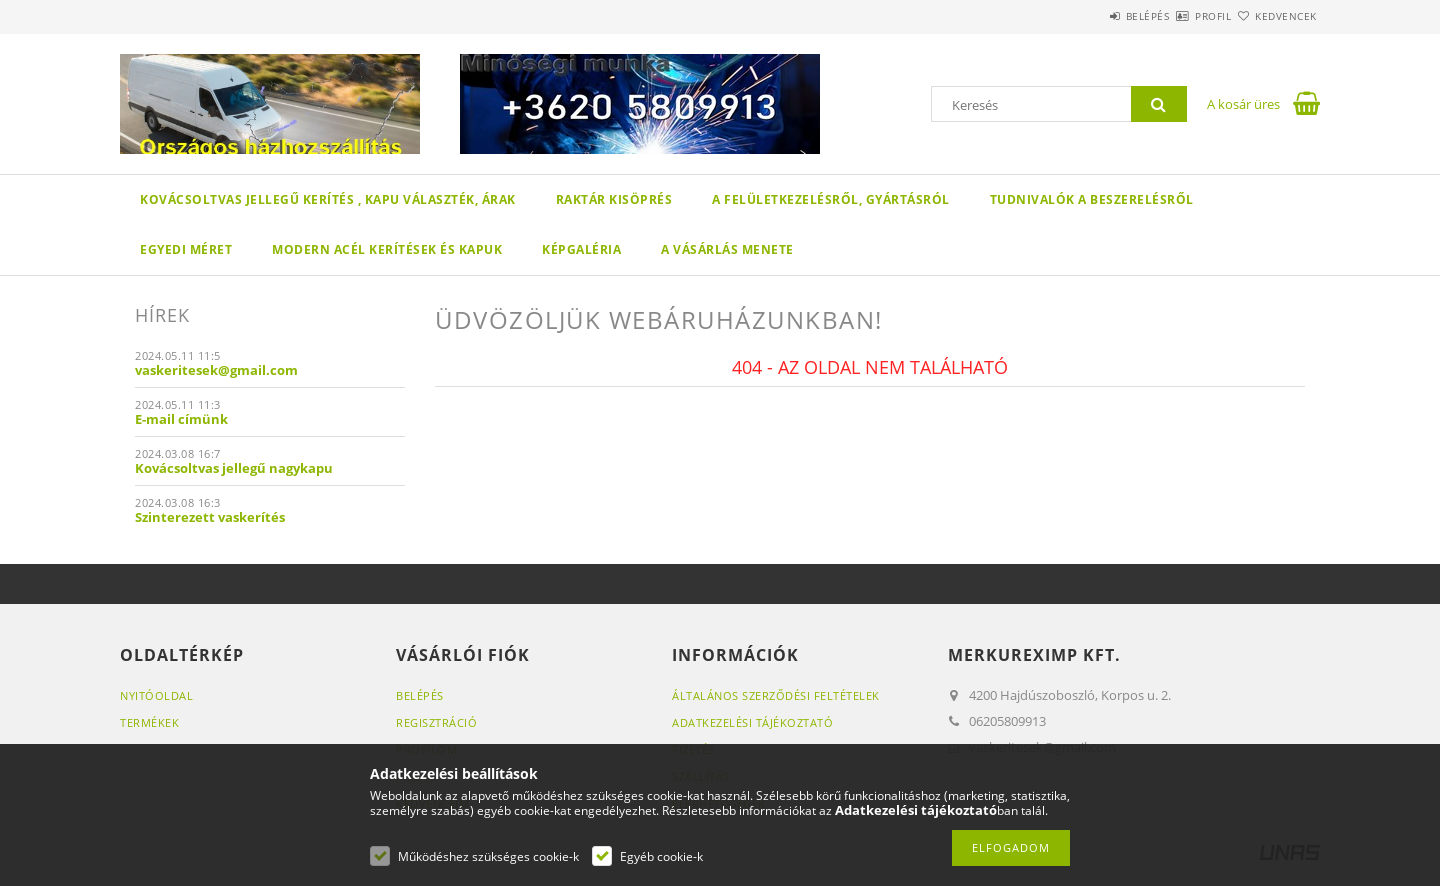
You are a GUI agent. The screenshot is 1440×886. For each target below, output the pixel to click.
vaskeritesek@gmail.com (216, 370)
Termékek (149, 722)
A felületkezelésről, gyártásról (831, 199)
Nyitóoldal (156, 695)
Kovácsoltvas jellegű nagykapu (234, 468)
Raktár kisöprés (614, 199)
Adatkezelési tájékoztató (752, 722)
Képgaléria (581, 249)
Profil (1178, 16)
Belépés (1089, 16)
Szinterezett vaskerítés (210, 517)
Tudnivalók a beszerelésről (1092, 199)
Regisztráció (436, 722)
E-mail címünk (181, 419)
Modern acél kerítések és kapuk (387, 249)
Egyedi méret (186, 249)
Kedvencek (1275, 16)
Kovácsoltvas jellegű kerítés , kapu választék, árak (328, 199)
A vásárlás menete (727, 249)
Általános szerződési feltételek (776, 695)
